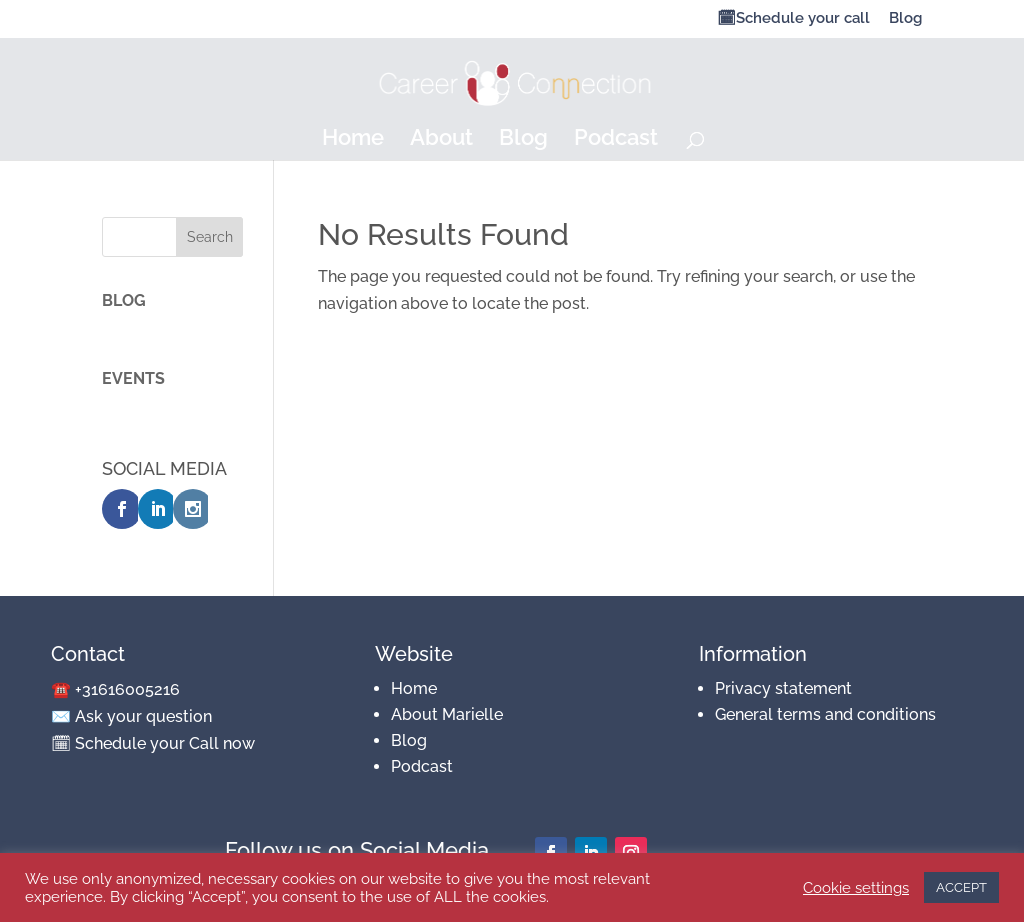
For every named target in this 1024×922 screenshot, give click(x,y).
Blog (905, 19)
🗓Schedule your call (793, 19)
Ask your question (143, 716)
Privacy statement (783, 688)
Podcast (616, 140)
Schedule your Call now (165, 743)
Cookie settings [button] (856, 887)
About (441, 140)
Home (353, 140)
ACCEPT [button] (961, 887)
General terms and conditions (825, 714)
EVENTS (133, 378)
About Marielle (447, 714)
